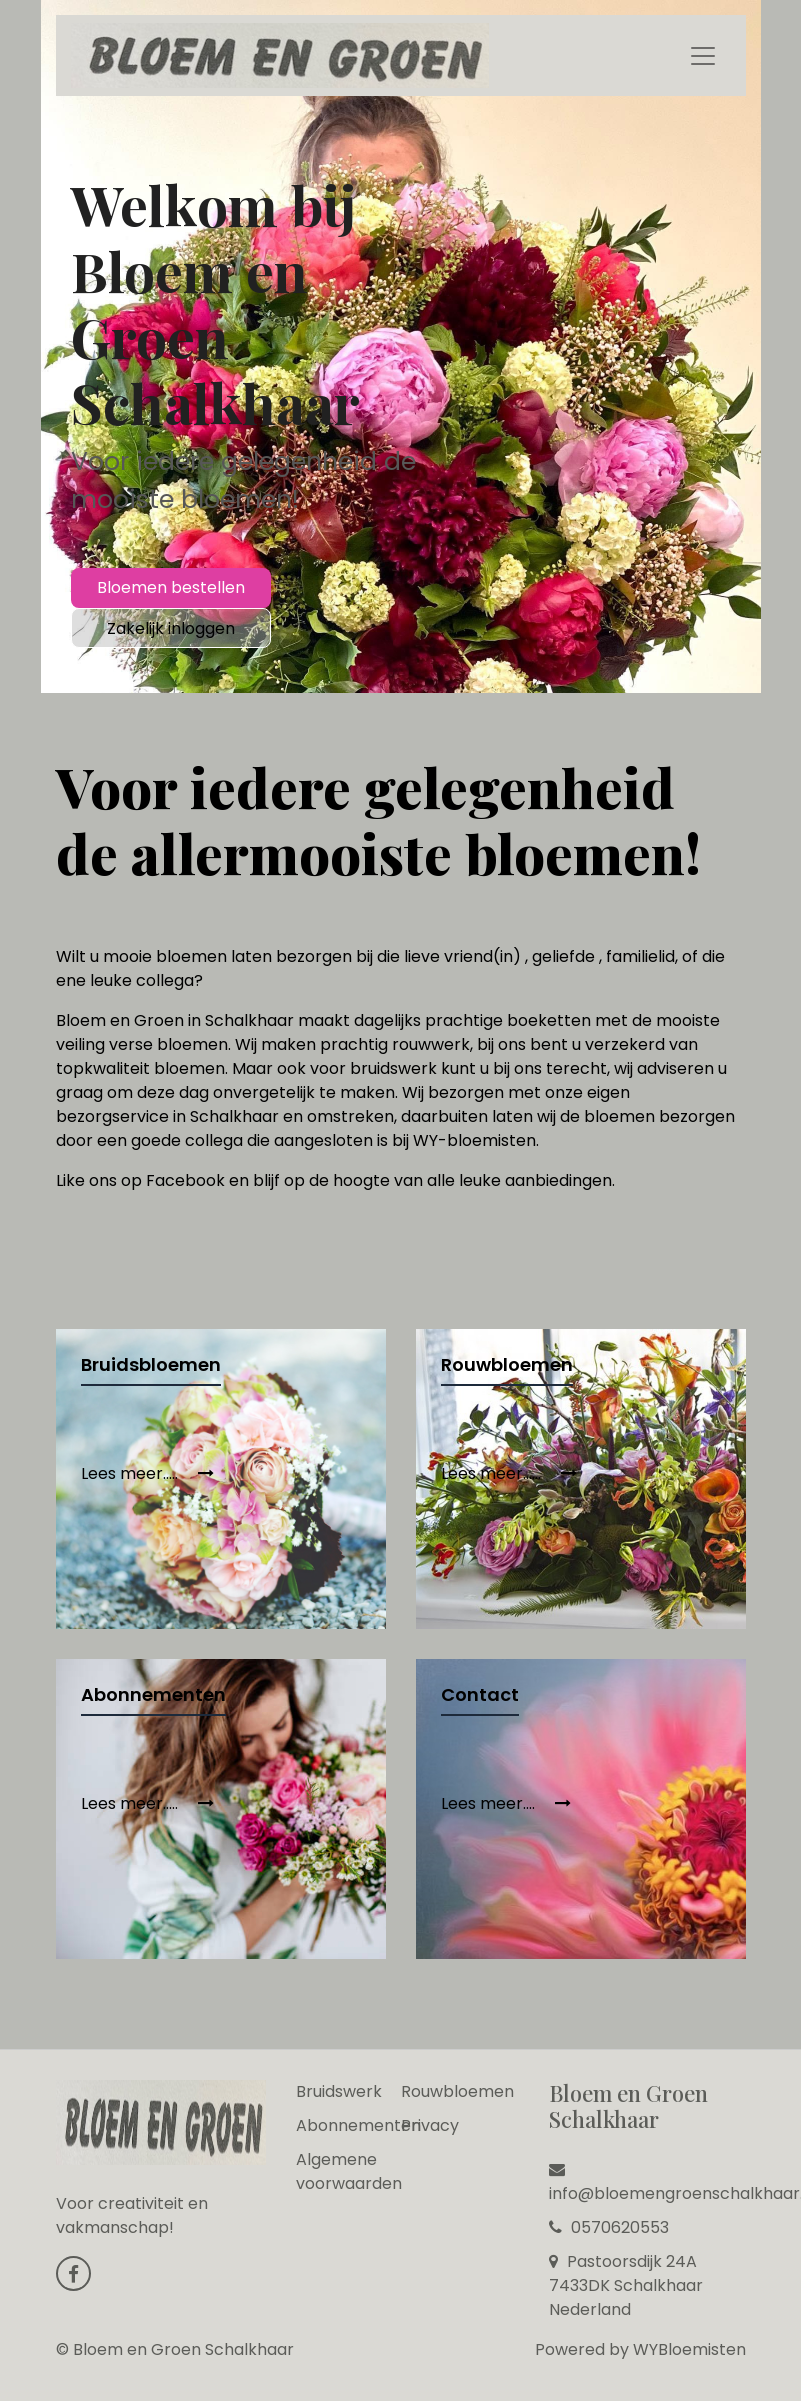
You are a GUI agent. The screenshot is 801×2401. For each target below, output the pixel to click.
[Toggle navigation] (703, 56)
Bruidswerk (339, 2091)
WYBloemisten (689, 2349)
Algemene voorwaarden (349, 2171)
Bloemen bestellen (171, 587)
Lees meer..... (147, 1473)
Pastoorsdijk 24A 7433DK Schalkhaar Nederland (626, 2285)
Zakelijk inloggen (171, 628)
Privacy (430, 2125)
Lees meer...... (509, 1473)
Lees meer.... (506, 1803)
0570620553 (609, 2227)
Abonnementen (358, 2125)
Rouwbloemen (457, 2091)
